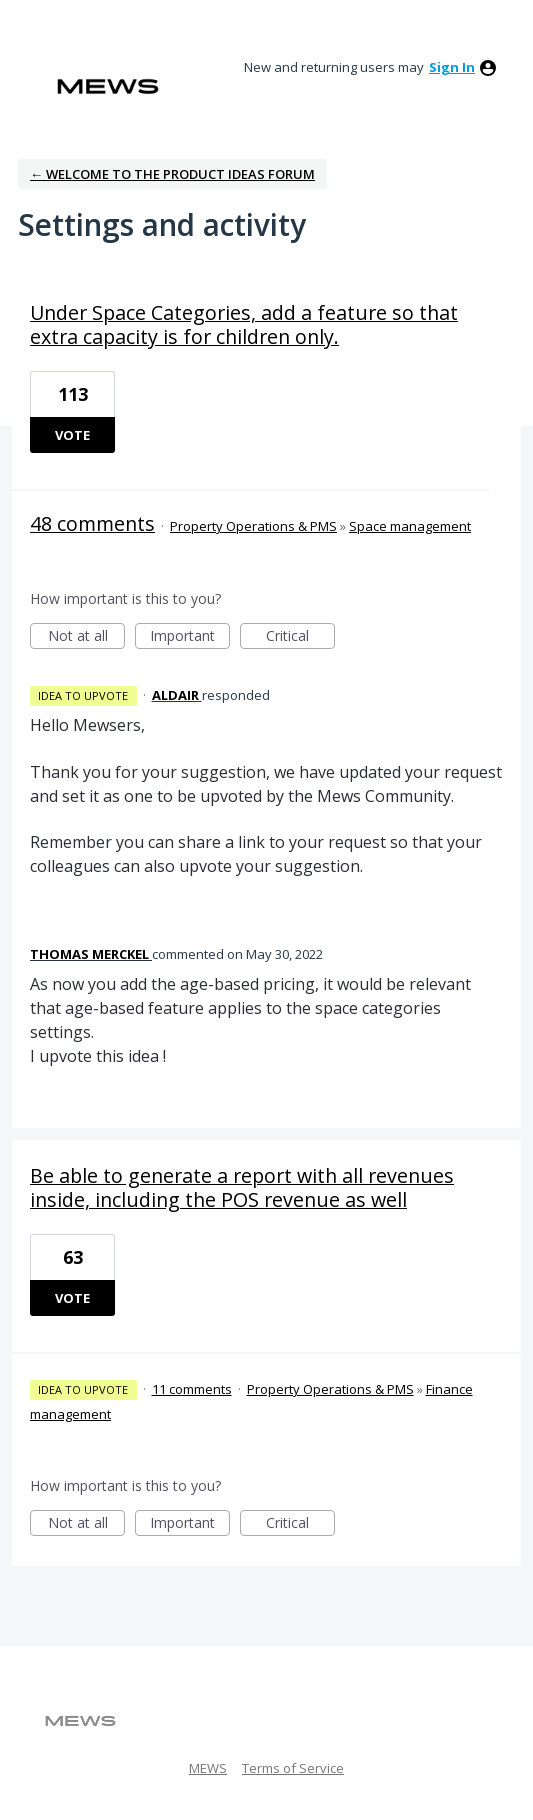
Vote (72, 435)
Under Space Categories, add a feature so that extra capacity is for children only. (244, 324)
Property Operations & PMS (253, 526)
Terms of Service (293, 1768)
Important (190, 637)
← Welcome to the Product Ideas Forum (172, 174)
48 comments (92, 523)
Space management (410, 526)
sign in (452, 67)
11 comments (192, 1389)
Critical (300, 637)
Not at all (87, 637)
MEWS (208, 1768)
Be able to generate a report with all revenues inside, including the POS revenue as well (242, 1187)
